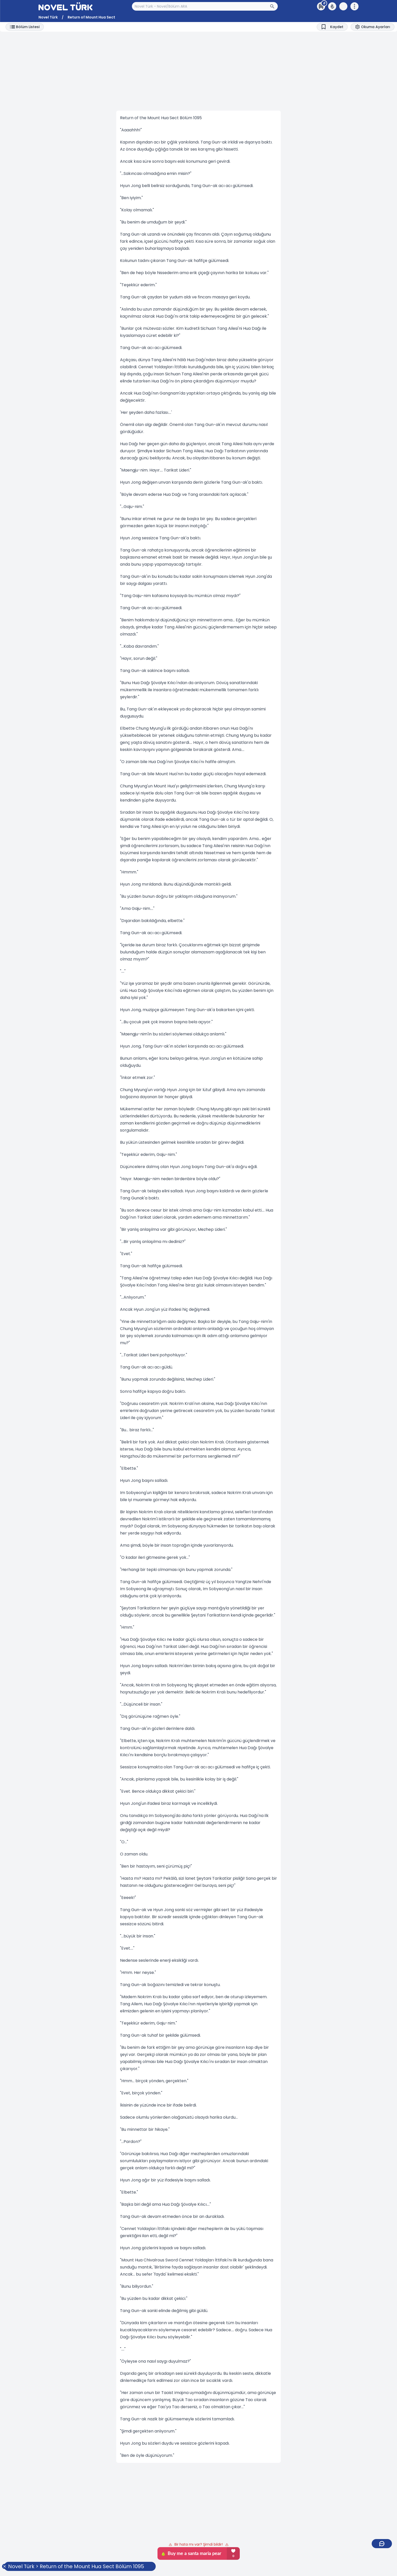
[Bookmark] (332, 26)
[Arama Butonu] (274, 6)
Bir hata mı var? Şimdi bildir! (198, 2544)
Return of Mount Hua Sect (91, 17)
